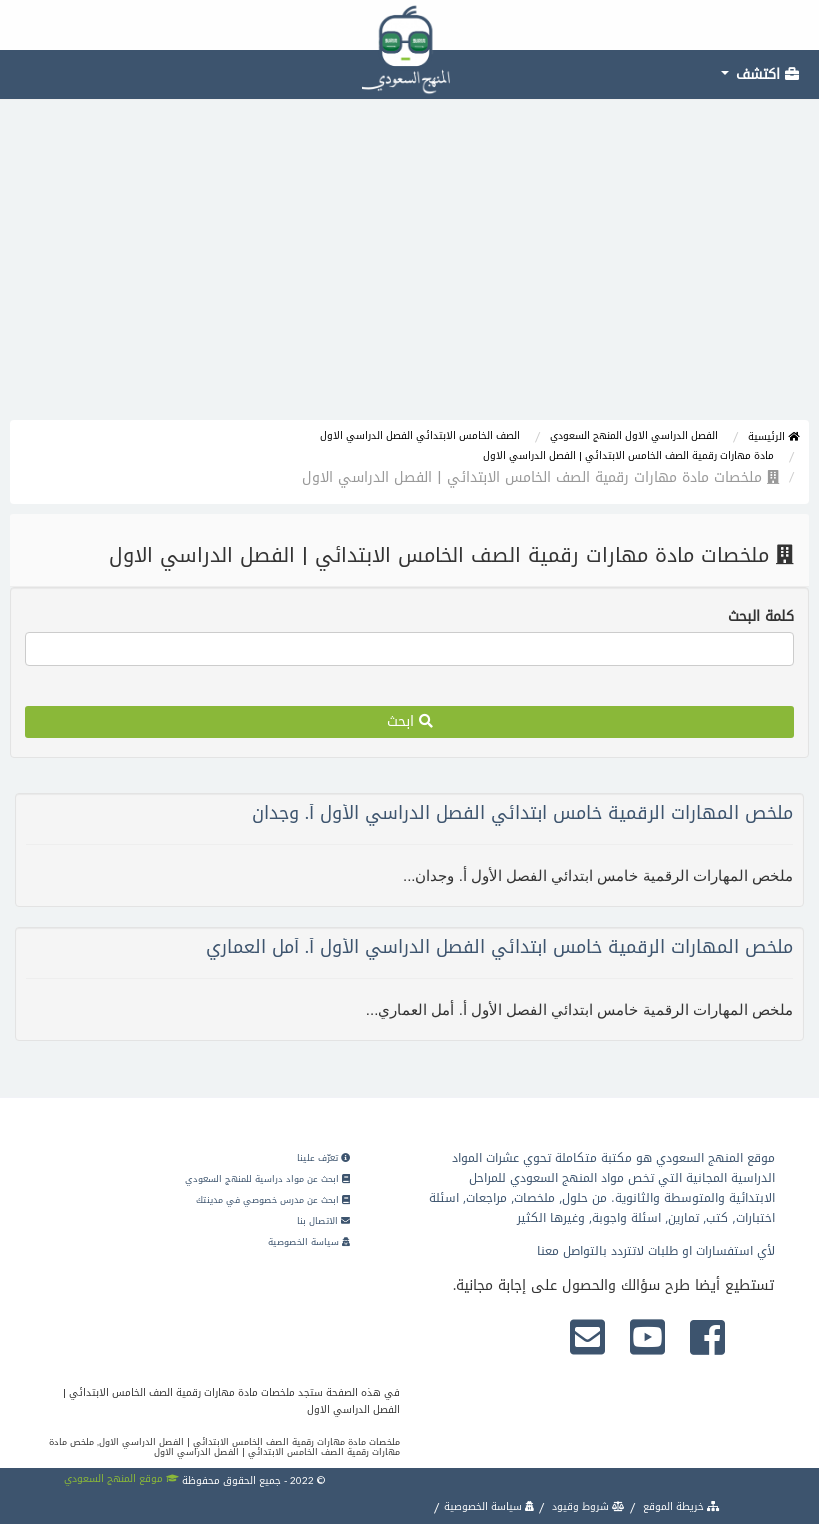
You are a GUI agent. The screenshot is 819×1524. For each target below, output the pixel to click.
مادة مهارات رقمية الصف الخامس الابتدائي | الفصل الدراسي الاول (628, 455)
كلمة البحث (761, 617)
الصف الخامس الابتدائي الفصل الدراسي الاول (420, 435)
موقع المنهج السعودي (121, 1478)
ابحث (410, 721)
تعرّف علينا (323, 1158)
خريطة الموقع (680, 1506)
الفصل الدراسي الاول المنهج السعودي (634, 435)
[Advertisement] (409, 270)
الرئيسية (773, 436)
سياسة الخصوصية (309, 1242)
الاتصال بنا (323, 1221)
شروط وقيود (587, 1506)
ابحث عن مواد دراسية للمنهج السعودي (267, 1179)
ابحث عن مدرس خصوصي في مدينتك (273, 1200)
